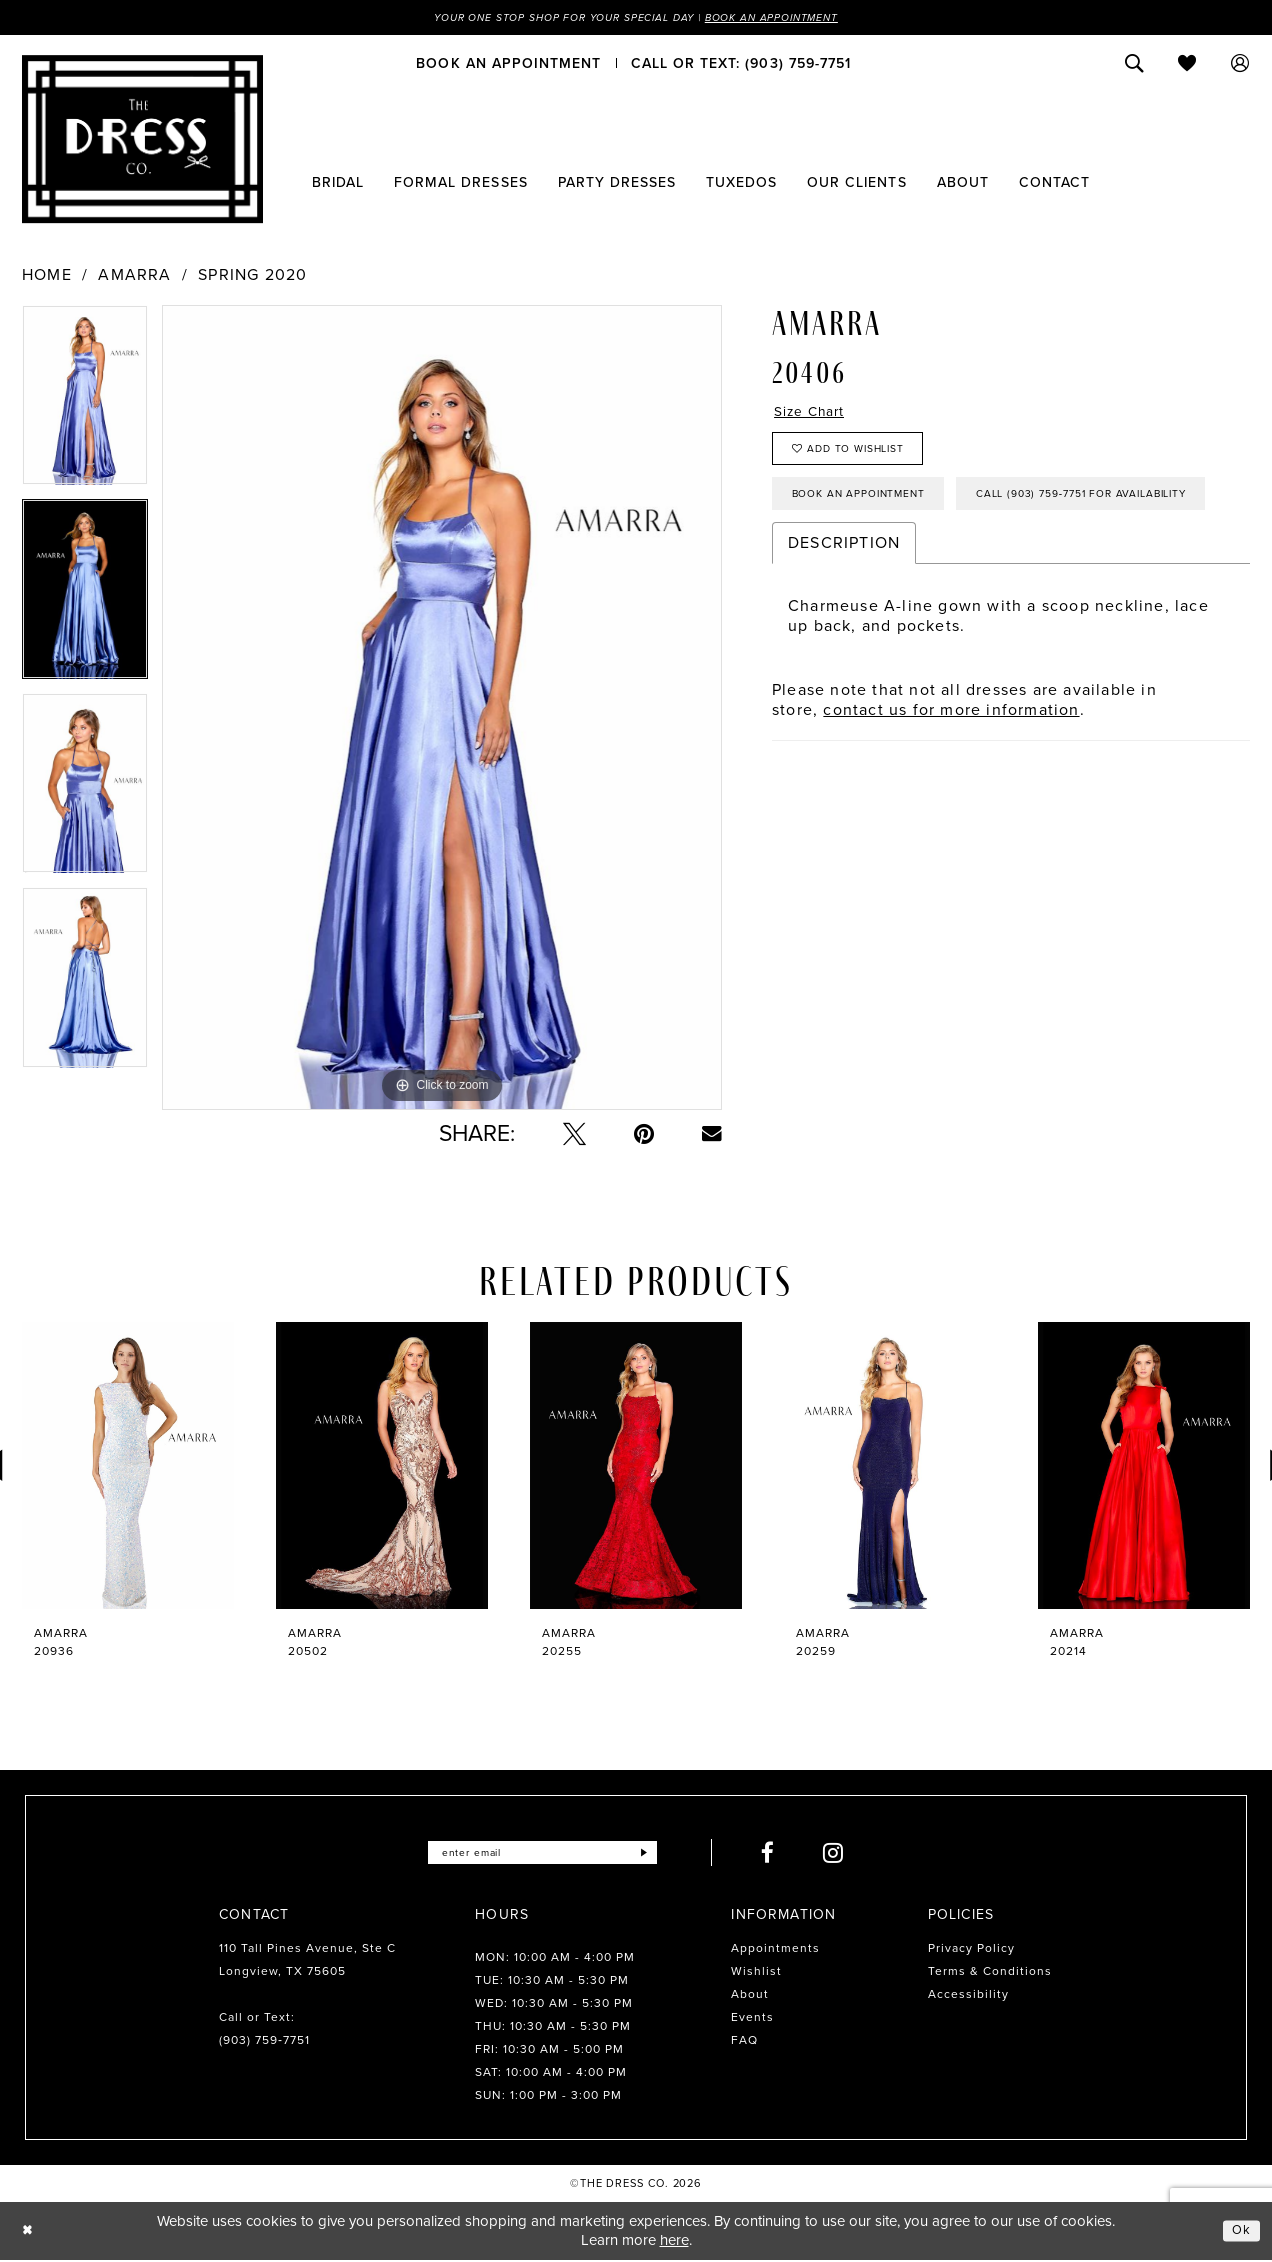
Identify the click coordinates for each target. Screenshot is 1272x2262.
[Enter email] (542, 1854)
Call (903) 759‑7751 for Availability (918, 565)
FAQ (744, 2042)
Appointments (775, 1950)
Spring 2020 (252, 277)
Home (47, 277)
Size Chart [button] (816, 415)
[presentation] (128, 1467)
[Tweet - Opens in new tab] (574, 1135)
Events (752, 2019)
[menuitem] (508, 65)
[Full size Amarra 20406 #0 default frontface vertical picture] (442, 709)
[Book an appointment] (508, 65)
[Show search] (1134, 65)
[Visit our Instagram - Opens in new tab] (851, 1854)
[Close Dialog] (29, 2232)
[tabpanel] (85, 404)
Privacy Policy (971, 1950)
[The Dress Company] (142, 141)
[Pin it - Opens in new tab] (644, 1135)
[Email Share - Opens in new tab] (712, 1136)
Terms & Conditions (990, 1973)
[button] (1240, 65)
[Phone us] (741, 65)
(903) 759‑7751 (264, 2042)
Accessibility (968, 1996)
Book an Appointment (794, 18)
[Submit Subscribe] (659, 1854)
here (674, 2242)
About (750, 1996)
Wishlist (756, 1973)
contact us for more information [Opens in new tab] (951, 783)
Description (844, 616)
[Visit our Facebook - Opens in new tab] (786, 1854)
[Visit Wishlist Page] (1187, 65)
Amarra (134, 277)
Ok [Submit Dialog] (1240, 2232)
